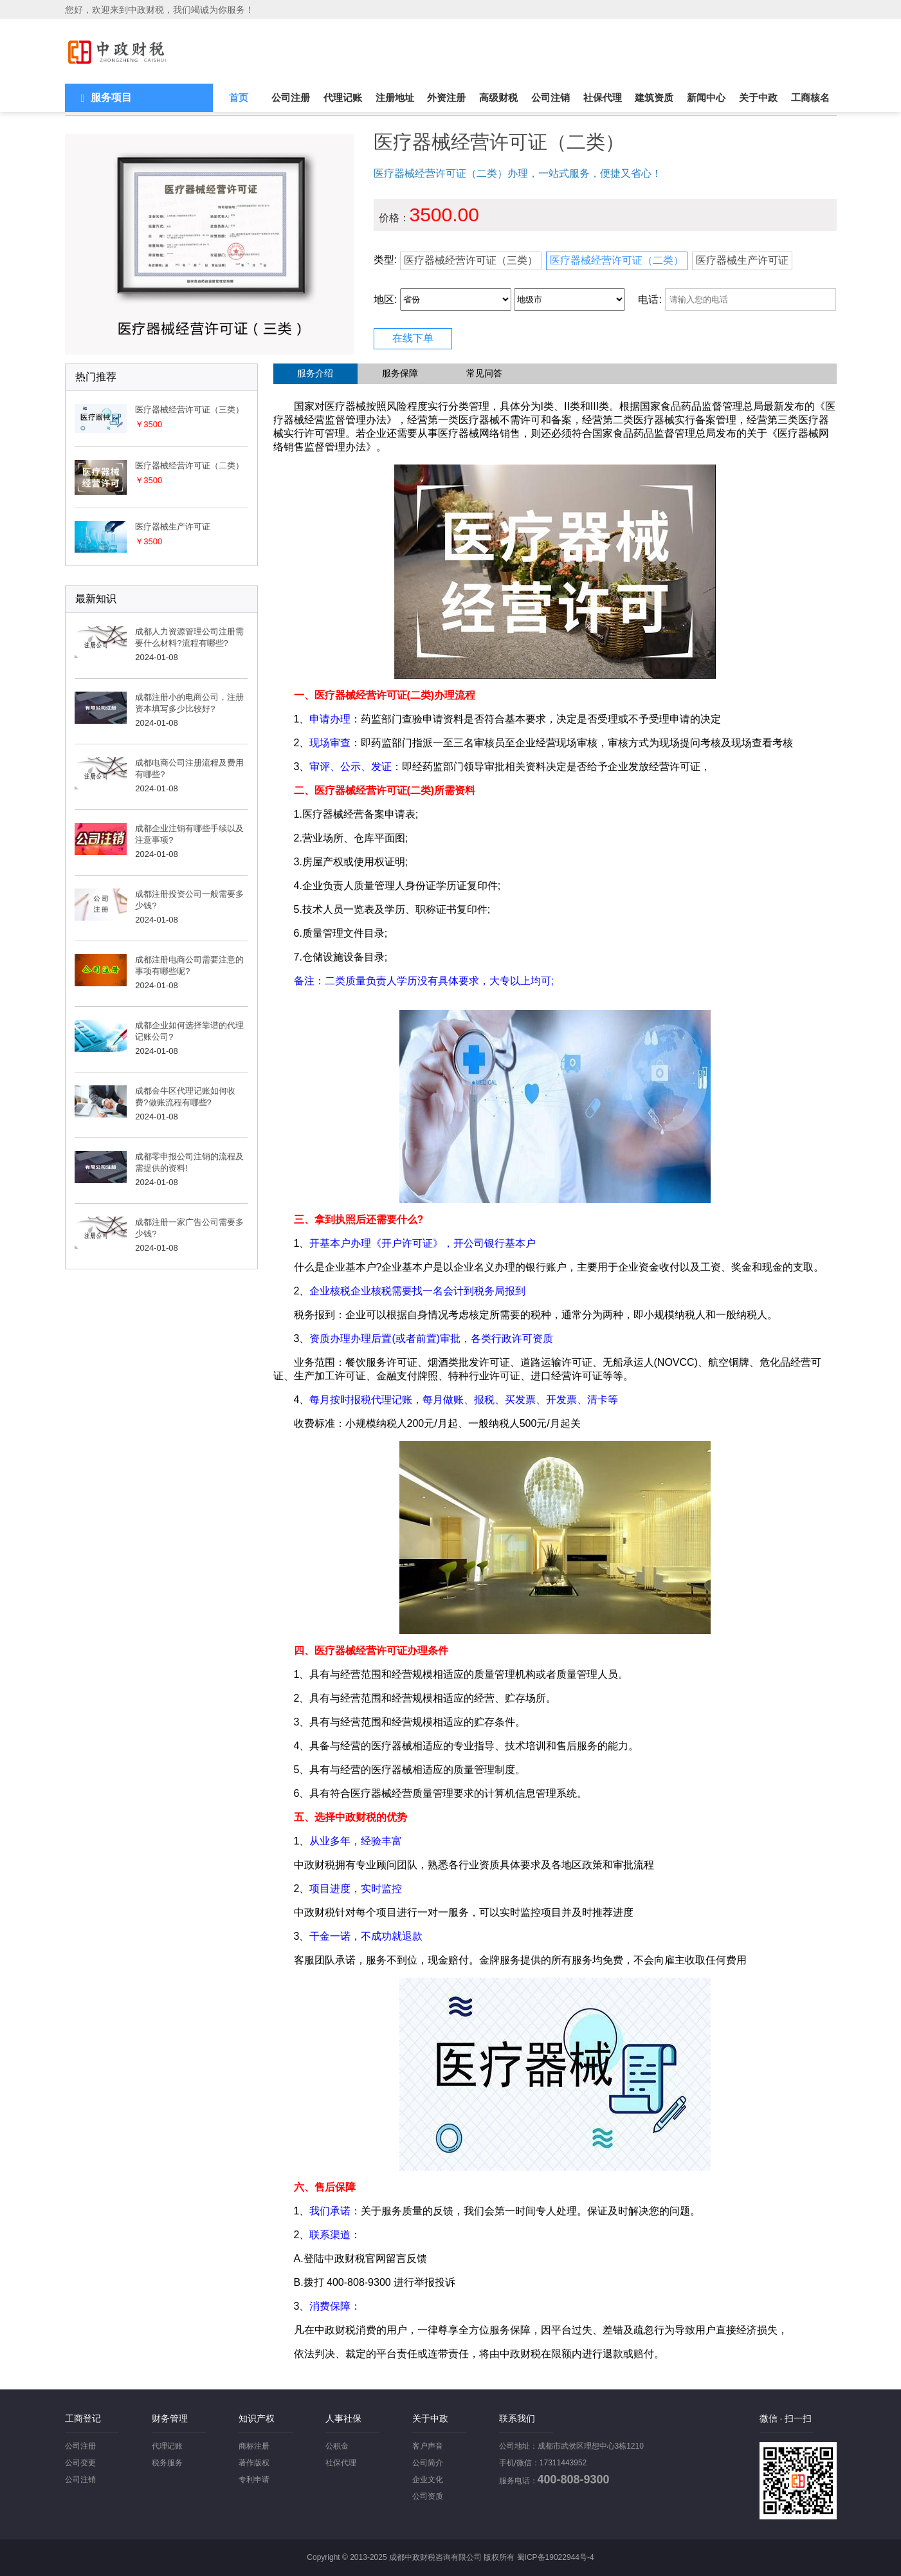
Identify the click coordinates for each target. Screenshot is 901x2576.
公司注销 (550, 97)
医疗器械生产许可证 (742, 260)
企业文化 (427, 2479)
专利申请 (254, 2479)
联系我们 (517, 2418)
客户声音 (427, 2446)
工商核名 (810, 97)
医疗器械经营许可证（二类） (617, 260)
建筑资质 (654, 97)
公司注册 (290, 97)
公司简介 (427, 2462)
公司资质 (427, 2496)
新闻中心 (706, 97)
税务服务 (167, 2462)
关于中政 (758, 97)
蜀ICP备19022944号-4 (555, 2557)
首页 (238, 97)
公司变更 (80, 2462)
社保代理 (602, 97)
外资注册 (446, 97)
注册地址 (395, 97)
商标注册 (254, 2446)
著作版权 (254, 2462)
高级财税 (498, 97)
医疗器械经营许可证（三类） (471, 260)
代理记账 (342, 97)
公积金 (337, 2446)
